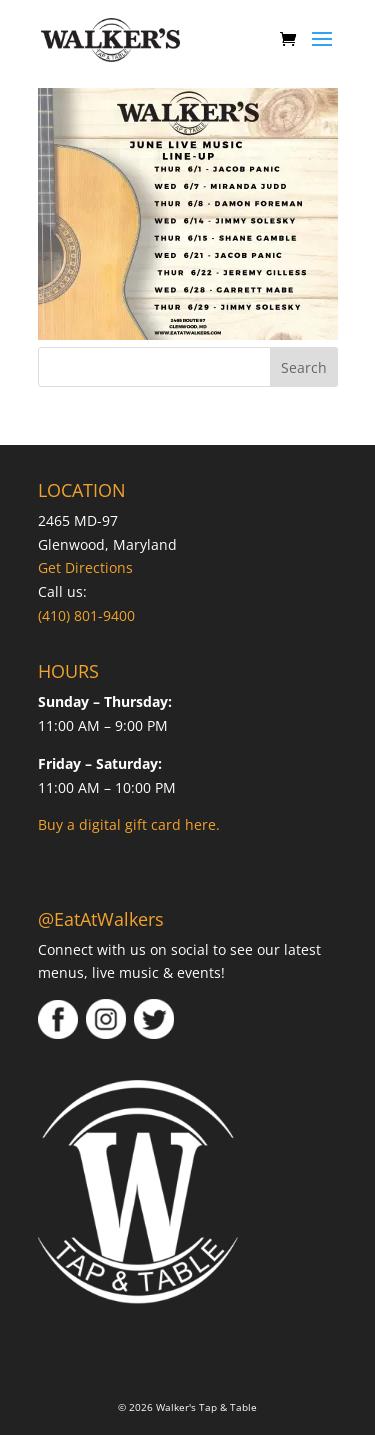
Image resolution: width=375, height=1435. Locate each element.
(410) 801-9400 (86, 615)
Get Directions (85, 567)
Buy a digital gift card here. (129, 824)
